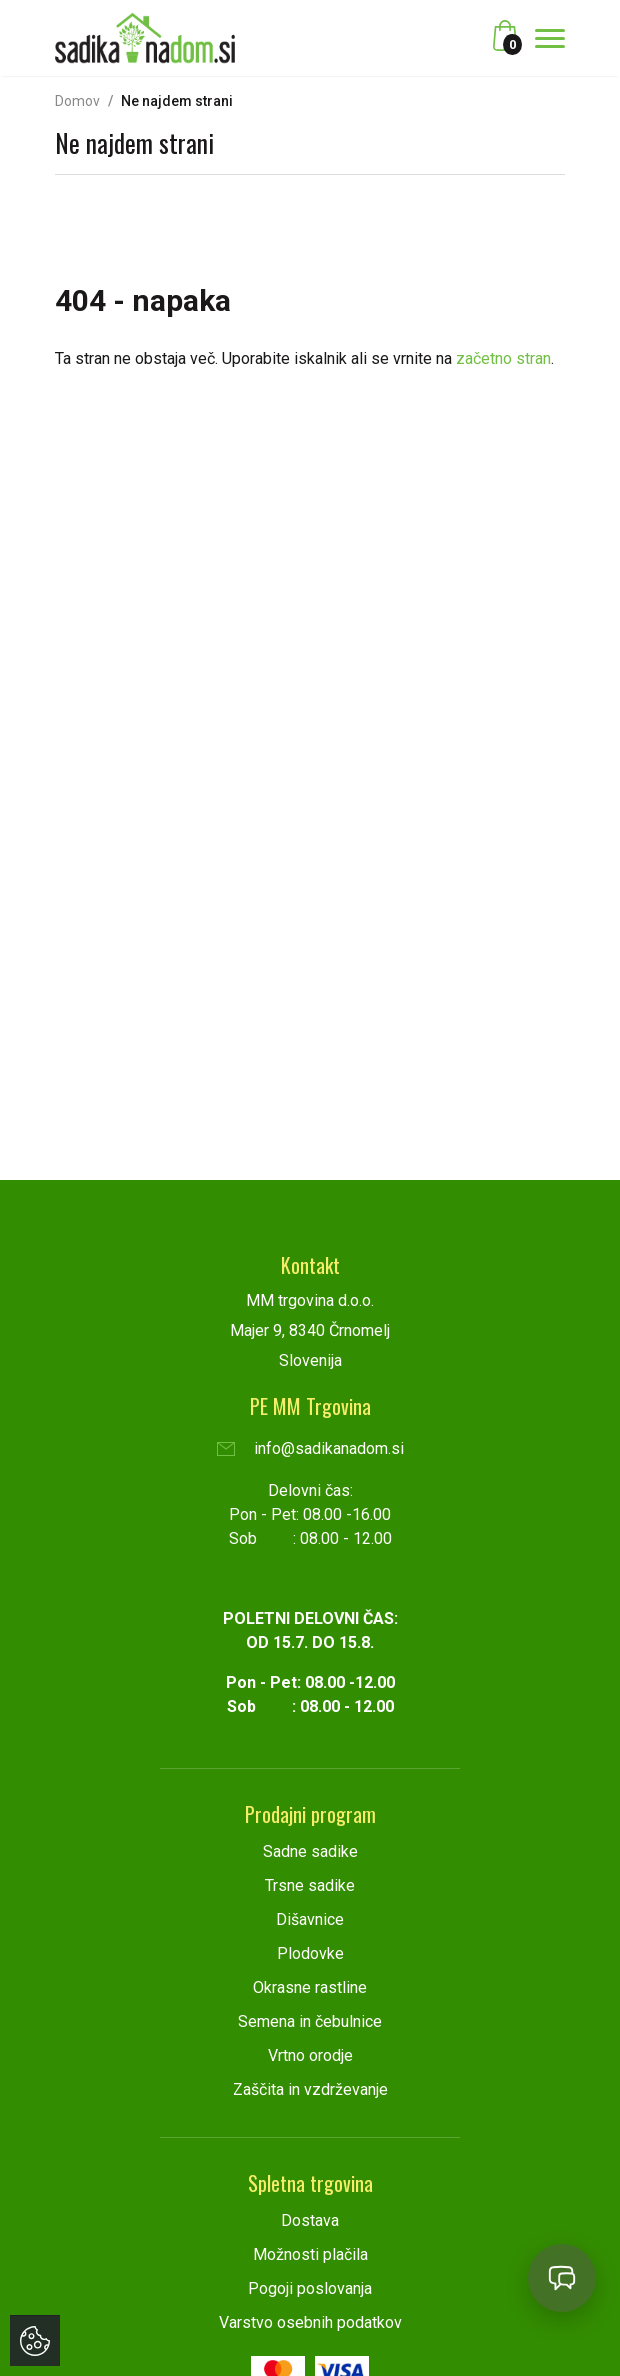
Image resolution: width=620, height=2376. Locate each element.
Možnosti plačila (310, 2254)
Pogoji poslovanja (310, 2288)
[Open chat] (562, 2278)
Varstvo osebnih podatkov (310, 2322)
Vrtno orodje (310, 2055)
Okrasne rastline (310, 1987)
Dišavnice (310, 1919)
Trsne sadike (310, 1885)
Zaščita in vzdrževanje (310, 2089)
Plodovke (310, 1953)
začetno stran (503, 358)
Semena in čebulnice (310, 2021)
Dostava (310, 2220)
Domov (77, 101)
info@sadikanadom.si (310, 1448)
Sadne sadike (310, 1851)
